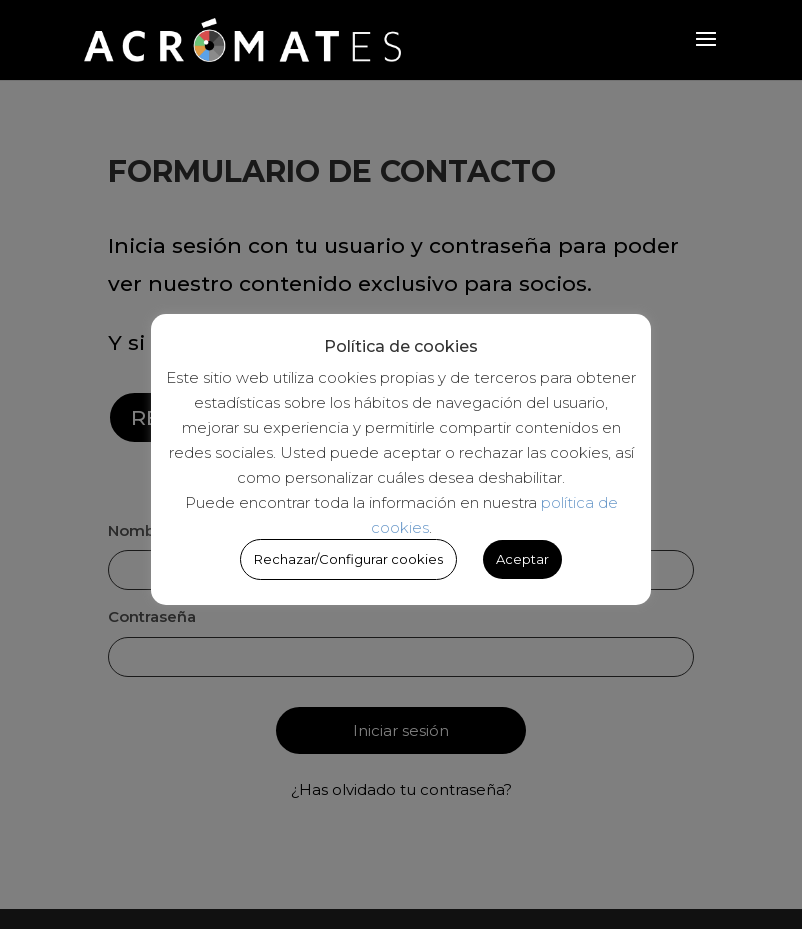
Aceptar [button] (522, 559)
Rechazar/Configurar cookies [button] (348, 559)
